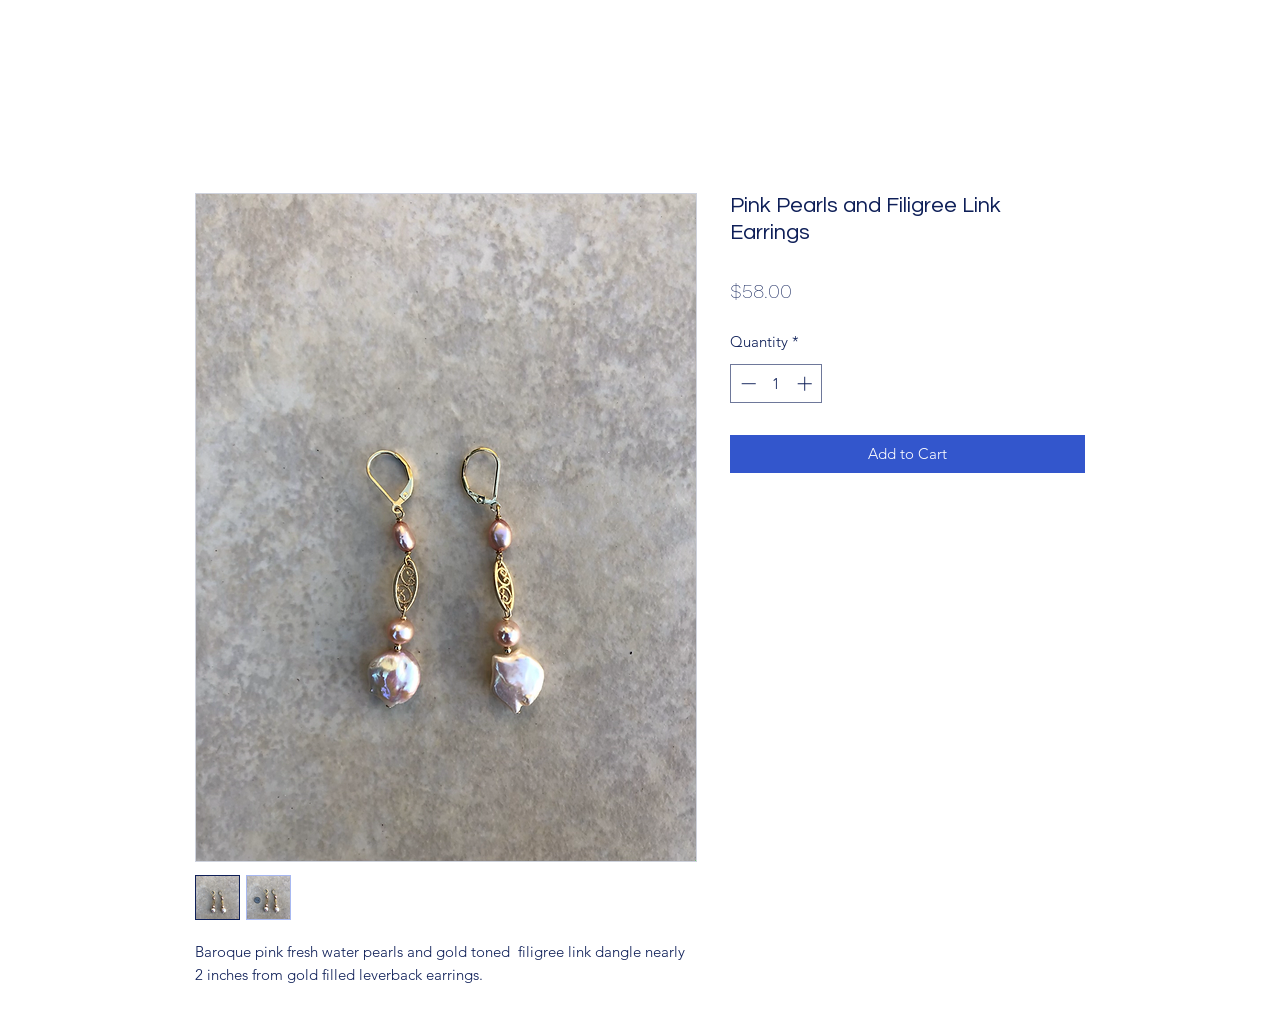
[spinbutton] (776, 383)
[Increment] (806, 383)
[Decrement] (746, 383)
